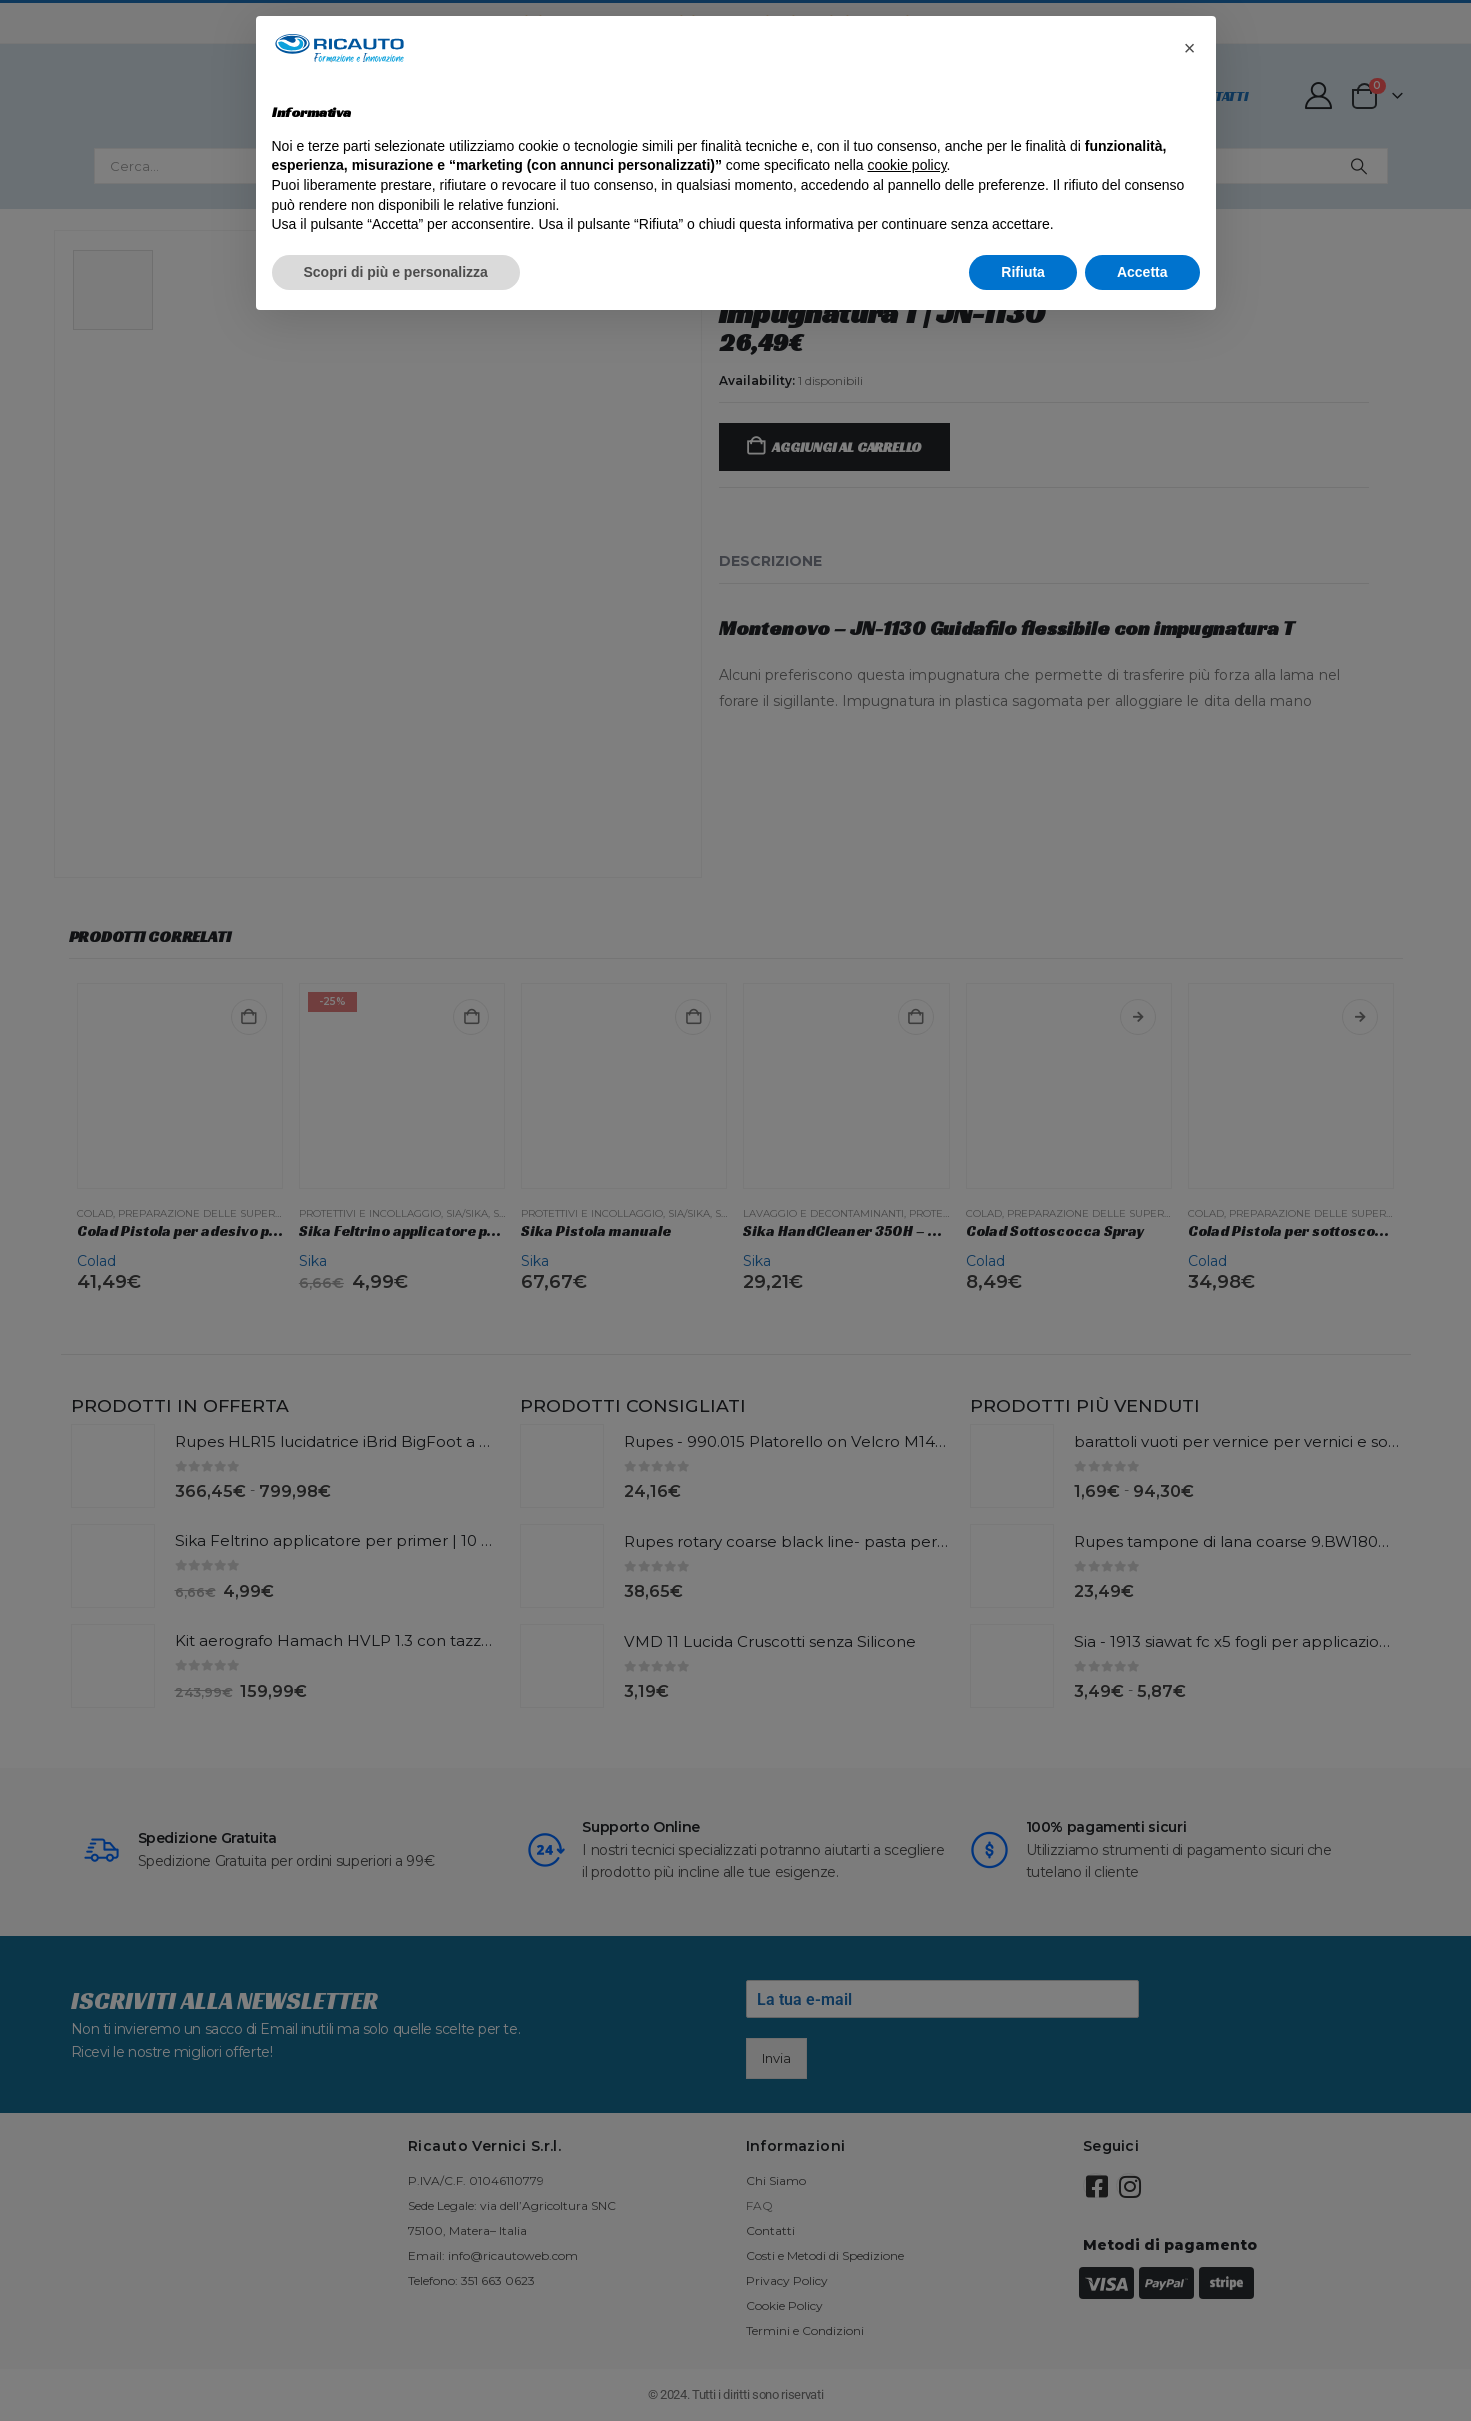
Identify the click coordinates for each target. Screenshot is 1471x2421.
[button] (1190, 48)
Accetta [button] (1142, 272)
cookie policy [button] (906, 165)
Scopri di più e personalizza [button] (396, 272)
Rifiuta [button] (1023, 272)
